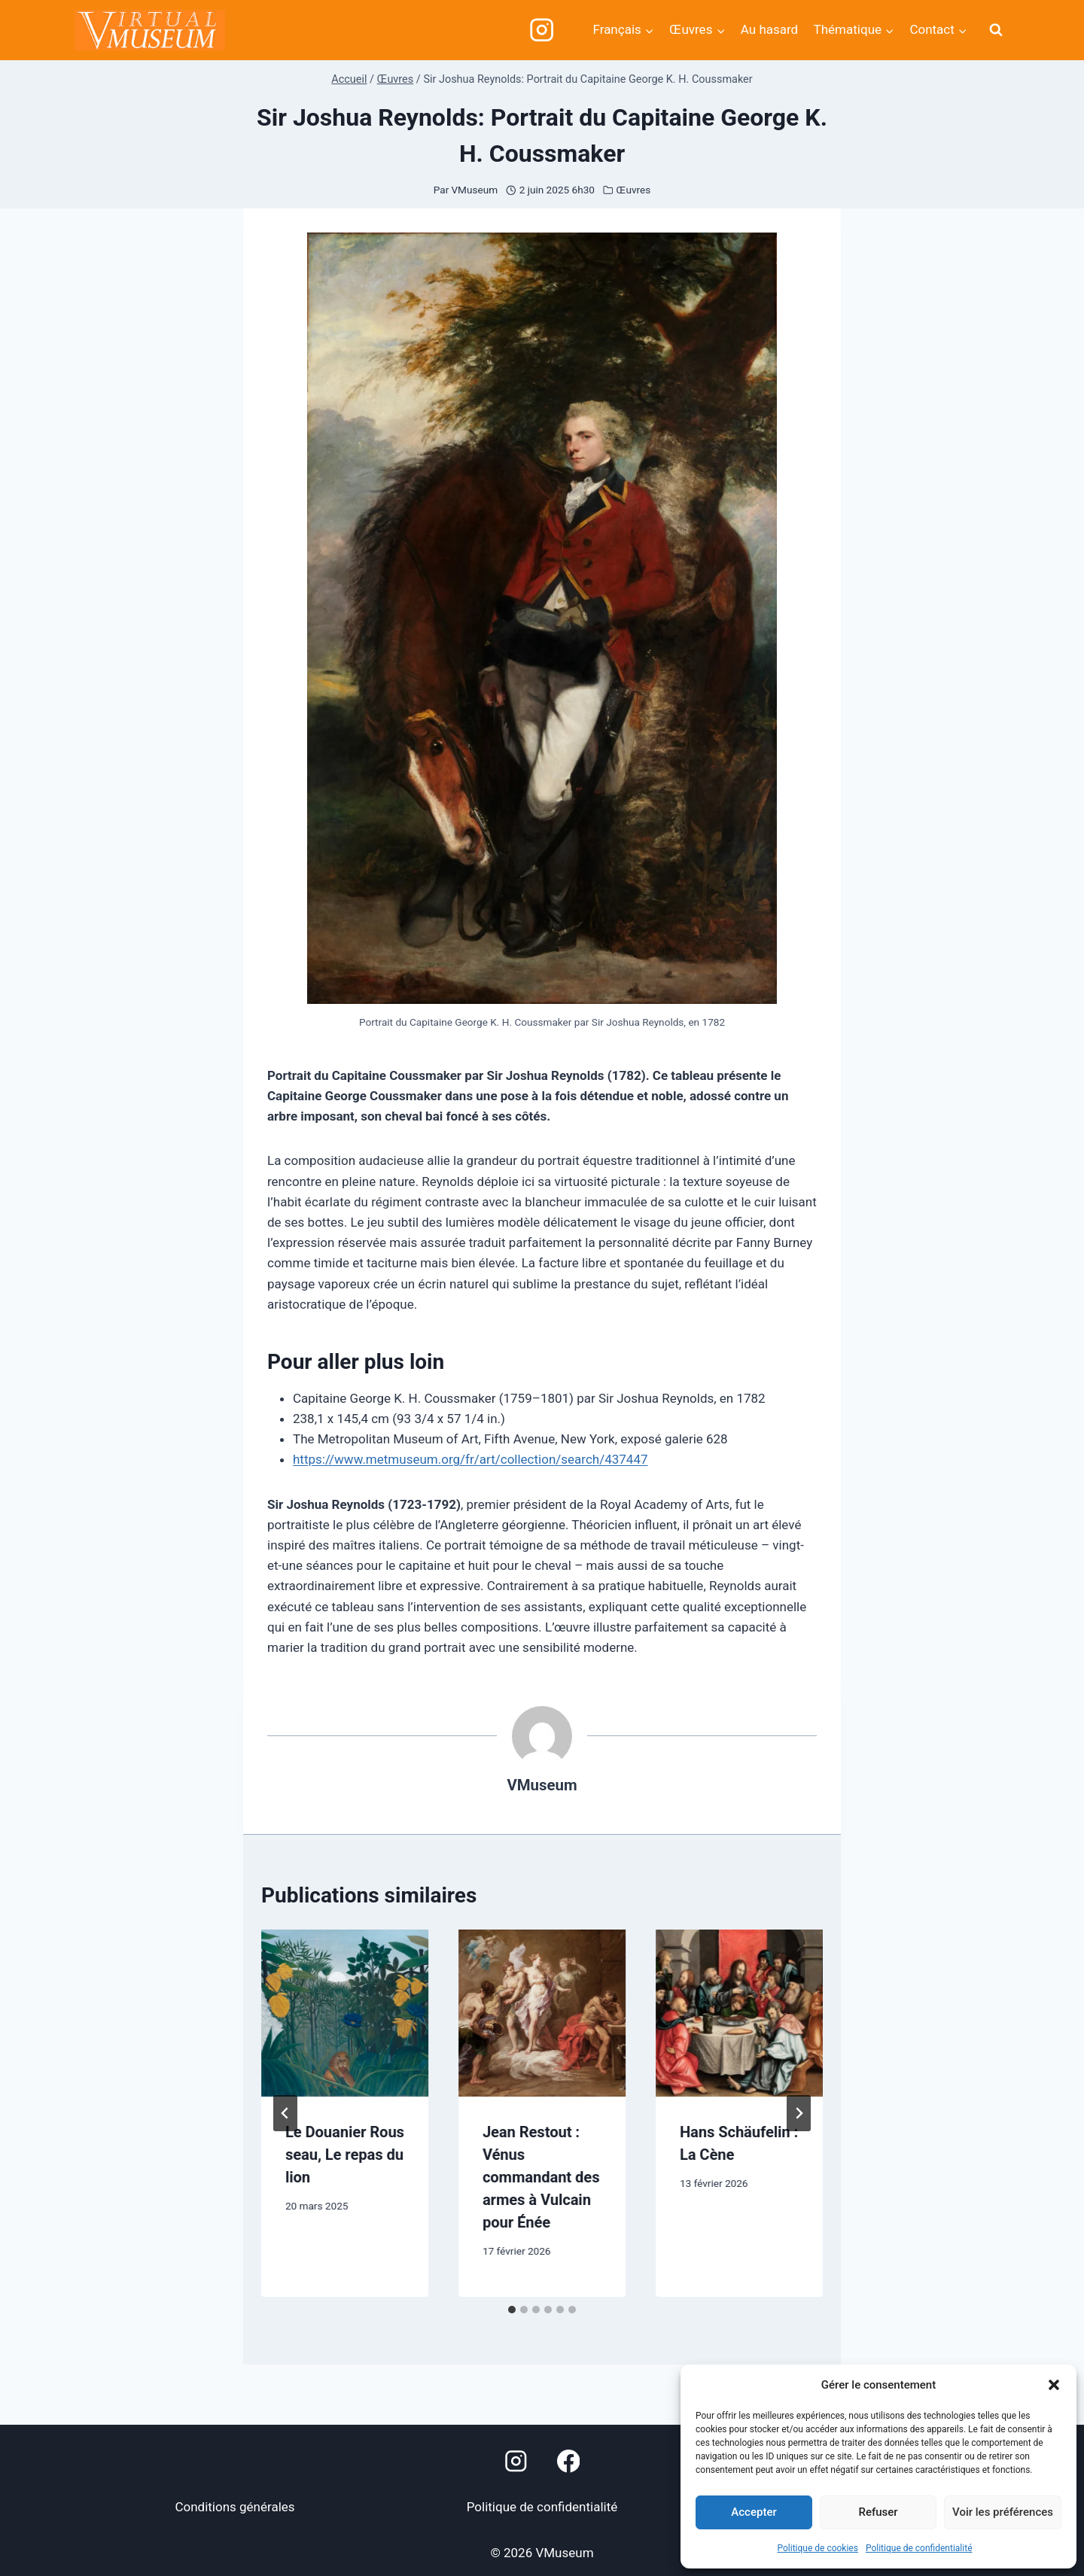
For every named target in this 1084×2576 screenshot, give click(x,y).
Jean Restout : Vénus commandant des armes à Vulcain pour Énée (541, 2177)
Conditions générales (234, 2506)
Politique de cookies (818, 2548)
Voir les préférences (1002, 2512)
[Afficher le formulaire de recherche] (995, 30)
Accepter (753, 2512)
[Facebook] (569, 2461)
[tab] (512, 2309)
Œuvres (634, 190)
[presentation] (344, 2013)
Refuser (877, 2512)
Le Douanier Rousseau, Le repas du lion (344, 2154)
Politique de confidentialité (919, 2548)
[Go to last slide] (285, 2113)
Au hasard (769, 29)
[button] (1053, 2384)
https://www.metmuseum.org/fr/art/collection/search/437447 (470, 1459)
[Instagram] (542, 30)
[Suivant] (799, 2113)
